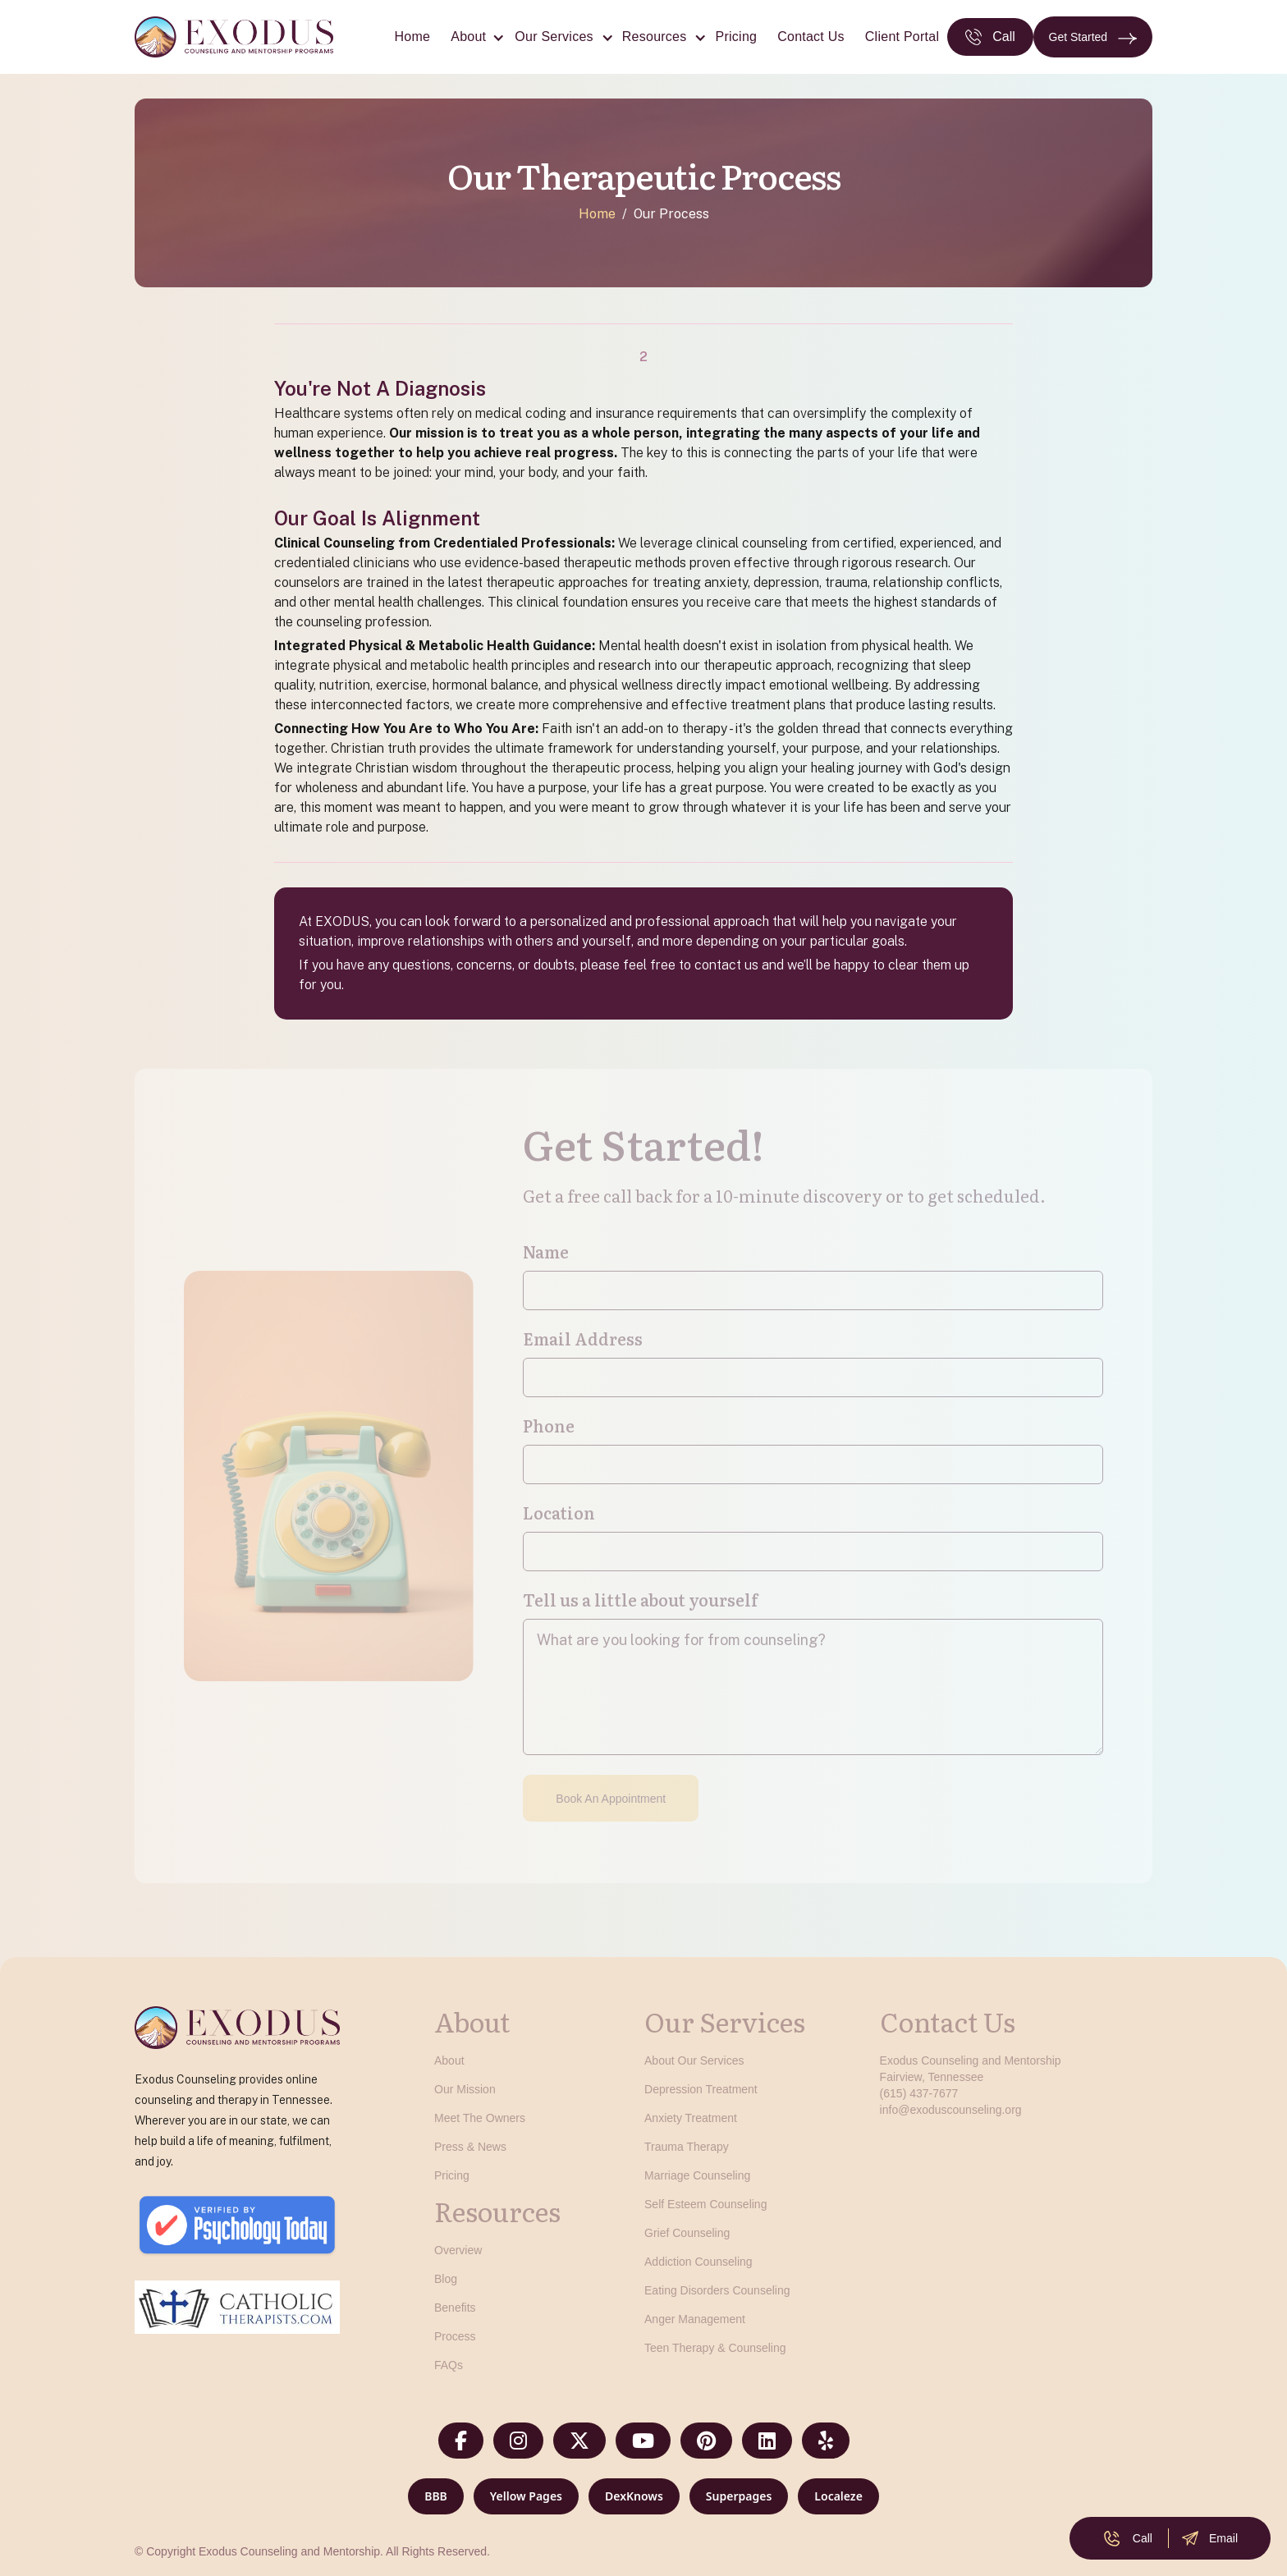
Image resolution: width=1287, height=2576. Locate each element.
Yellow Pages (526, 2496)
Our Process (671, 214)
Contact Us (811, 37)
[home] (234, 36)
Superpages (739, 2496)
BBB (435, 2496)
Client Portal (902, 37)
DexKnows (634, 2496)
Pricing (737, 37)
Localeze (838, 2496)
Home (413, 37)
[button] (472, 37)
